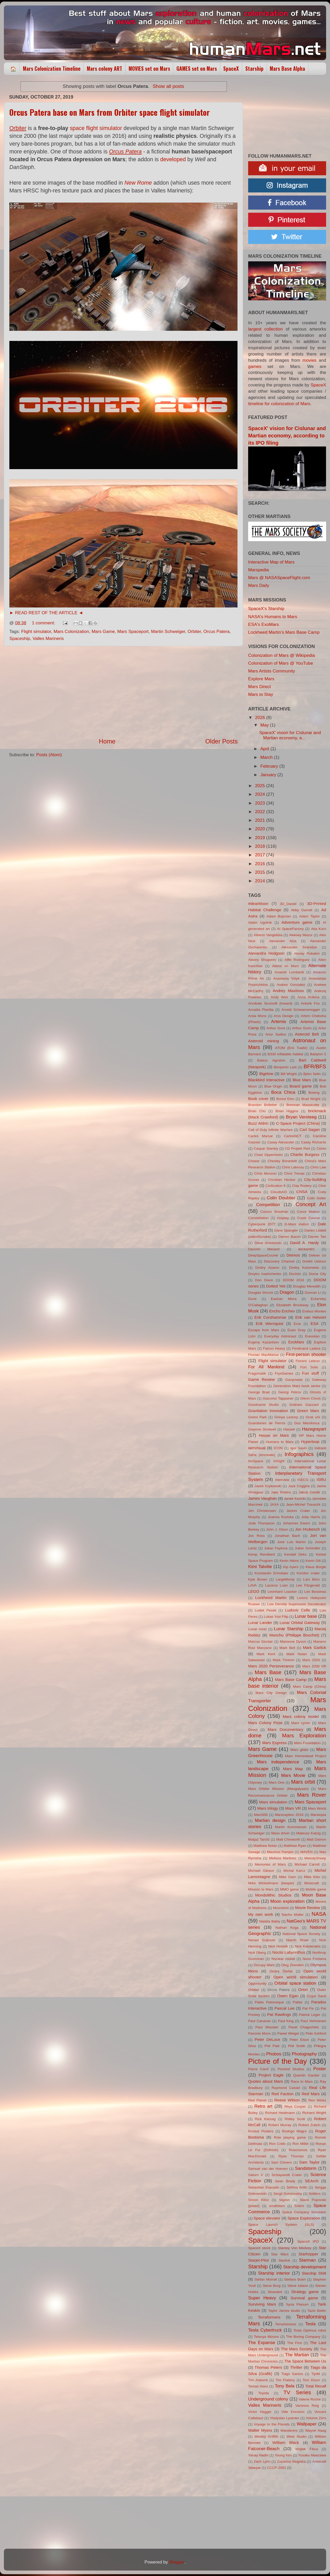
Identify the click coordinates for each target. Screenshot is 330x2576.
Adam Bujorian (279, 916)
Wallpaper (306, 2424)
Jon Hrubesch (307, 1529)
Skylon (284, 2200)
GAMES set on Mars (196, 68)
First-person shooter (306, 1354)
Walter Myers (260, 2430)
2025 (260, 785)
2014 (260, 880)
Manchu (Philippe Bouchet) (294, 1635)
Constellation (258, 1218)
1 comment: (44, 622)
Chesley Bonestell (282, 1161)
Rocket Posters (260, 2131)
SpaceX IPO (308, 2241)
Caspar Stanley (266, 1148)
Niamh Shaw (297, 1940)
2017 (260, 854)
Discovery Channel (279, 1261)
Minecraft (311, 1883)
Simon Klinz (258, 2200)
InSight (279, 1461)
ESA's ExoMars (263, 624)
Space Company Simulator (304, 2212)
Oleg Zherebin (292, 1965)
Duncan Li (313, 1293)
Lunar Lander (260, 1622)
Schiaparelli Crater (287, 2175)
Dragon (287, 1292)
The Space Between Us (305, 2361)
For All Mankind (266, 1366)
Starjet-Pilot (258, 2260)
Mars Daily (258, 585)
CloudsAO (278, 1192)
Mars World (317, 1808)
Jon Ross (256, 1536)
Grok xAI (313, 1417)
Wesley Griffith (266, 2436)
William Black (285, 2442)
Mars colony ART (104, 68)
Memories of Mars (270, 1864)
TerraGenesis (285, 2324)
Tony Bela (285, 2386)
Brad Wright (310, 1099)
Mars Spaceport (133, 631)
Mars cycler (300, 1723)
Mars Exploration (304, 1735)
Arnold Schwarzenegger (300, 1010)
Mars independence (278, 1761)
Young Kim (283, 2455)
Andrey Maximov (288, 990)
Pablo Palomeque (269, 2002)
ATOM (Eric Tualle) (291, 1048)
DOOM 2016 (293, 1280)
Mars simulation (273, 1802)
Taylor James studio (284, 2311)
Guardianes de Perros (266, 1423)
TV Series (297, 2392)
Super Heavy (262, 2297)
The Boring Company (303, 2337)
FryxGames (284, 1373)
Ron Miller (300, 2144)
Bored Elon (285, 1099)
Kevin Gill (313, 1561)
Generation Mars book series (296, 1386)
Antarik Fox (310, 1003)
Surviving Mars (262, 2304)
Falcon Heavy (274, 1348)
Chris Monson (265, 1173)
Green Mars (308, 1410)
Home (107, 741)
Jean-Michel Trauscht (303, 1504)
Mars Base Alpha (287, 68)
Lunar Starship (288, 1628)
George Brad (259, 1392)
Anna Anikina (308, 997)
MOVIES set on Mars (149, 68)
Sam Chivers (281, 2162)
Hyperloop (310, 1441)
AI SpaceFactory (290, 929)
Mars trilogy (267, 1808)
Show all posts (168, 86)
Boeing (314, 1093)
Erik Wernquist (269, 1323)
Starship (254, 68)
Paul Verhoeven (313, 2021)
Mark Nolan (296, 1654)
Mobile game (316, 1889)
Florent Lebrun (308, 1361)
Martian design (270, 1820)
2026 (260, 717)
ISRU (321, 1479)
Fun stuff (310, 1373)
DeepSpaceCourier (263, 1255)
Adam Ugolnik (260, 922)
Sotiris (299, 2206)
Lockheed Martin (270, 1597)
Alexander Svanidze (299, 947)
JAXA (274, 1504)
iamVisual (256, 1448)
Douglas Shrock (260, 1293)
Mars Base (268, 1672)
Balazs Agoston (271, 1060)
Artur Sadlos (275, 1034)
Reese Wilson (287, 2100)
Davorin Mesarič (264, 1249)
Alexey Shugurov (262, 960)
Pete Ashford (316, 2033)
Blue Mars (302, 1080)
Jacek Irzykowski (267, 1486)
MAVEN (306, 1852)
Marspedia (258, 569)
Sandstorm (305, 2168)
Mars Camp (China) (309, 1686)
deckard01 (306, 1249)
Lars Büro (311, 1579)
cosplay (283, 1218)
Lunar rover (257, 1629)
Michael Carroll (307, 1864)
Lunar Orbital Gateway (300, 1622)
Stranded (275, 2292)
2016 (260, 863)
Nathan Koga (287, 1928)
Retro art (263, 2106)
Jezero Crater (298, 1511)
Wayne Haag (315, 2430)
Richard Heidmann (280, 2113)
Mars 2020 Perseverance (271, 1666)
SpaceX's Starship (266, 608)
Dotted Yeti (276, 1286)
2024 (260, 794)
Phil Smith (296, 2046)
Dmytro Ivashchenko (264, 1274)
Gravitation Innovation (268, 1410)
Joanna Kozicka (281, 1517)
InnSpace (255, 1461)
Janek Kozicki (295, 1498)
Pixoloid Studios (291, 2069)
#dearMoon (258, 903)
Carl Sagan (310, 1129)
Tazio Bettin (316, 2311)
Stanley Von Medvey (294, 2248)
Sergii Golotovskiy (287, 2194)
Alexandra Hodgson (266, 953)
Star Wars (279, 2254)
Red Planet (257, 2100)
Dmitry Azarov (267, 1268)
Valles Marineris (48, 638)
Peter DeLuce (267, 2039)
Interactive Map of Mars (271, 562)
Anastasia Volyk (286, 978)
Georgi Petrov (289, 1392)
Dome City (317, 1274)
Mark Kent (265, 1654)
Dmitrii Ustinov (314, 1261)
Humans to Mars (280, 1442)
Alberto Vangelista (268, 935)
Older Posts (221, 741)
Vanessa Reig (307, 2405)
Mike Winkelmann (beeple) (271, 1883)
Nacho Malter (292, 1915)
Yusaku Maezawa (312, 2455)
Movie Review (307, 1907)
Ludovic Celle (297, 1610)
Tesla (310, 2323)
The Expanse (261, 2342)
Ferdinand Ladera (306, 1348)
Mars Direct (259, 686)
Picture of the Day (277, 2061)
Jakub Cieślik (309, 1492)
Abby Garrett (301, 910)
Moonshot (281, 1908)
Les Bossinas (315, 1592)
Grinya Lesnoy (286, 1417)
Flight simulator (36, 631)
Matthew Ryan (294, 1846)
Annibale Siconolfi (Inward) (270, 1003)
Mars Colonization (71, 631)
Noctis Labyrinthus (288, 1952)
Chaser (254, 1161)
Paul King (286, 2021)
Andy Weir (279, 997)
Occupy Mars (264, 1965)
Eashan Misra (283, 1299)
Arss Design (284, 1016)
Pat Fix (308, 2008)
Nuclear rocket (283, 1959)
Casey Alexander (280, 1142)
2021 (260, 820)
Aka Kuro (318, 929)
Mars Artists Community (271, 671)
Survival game (304, 2298)
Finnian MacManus (263, 1355)
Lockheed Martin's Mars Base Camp (284, 632)
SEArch (311, 2181)
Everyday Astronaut (280, 1336)
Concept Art (311, 1204)
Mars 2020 (311, 1660)
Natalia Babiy (269, 1921)
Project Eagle (271, 2075)
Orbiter (194, 631)
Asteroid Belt (307, 1034)
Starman (307, 2260)
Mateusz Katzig (308, 1833)
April (265, 748)
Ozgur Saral (316, 1996)
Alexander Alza (282, 941)
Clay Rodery (302, 1186)
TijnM (315, 2374)
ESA (315, 1323)
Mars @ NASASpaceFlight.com (279, 577)
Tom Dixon (311, 2380)
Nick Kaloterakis (308, 1946)
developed (173, 159)
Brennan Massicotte (302, 1105)
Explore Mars (261, 678)
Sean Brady (285, 2181)
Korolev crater (308, 1573)
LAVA (252, 1585)
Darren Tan (317, 1237)
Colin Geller (316, 1198)
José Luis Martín (291, 1542)
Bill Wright (289, 1074)
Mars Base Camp (290, 1679)
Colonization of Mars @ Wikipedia (281, 655)
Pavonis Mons (259, 2033)
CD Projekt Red (297, 1148)
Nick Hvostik (278, 1946)
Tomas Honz (258, 2386)
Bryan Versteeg (301, 1117)
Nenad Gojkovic (261, 1940)
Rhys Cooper (295, 2106)
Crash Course (308, 1218)
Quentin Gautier (306, 2075)
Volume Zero (316, 2418)
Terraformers (269, 2317)
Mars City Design (271, 1693)
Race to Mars (302, 2081)
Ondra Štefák (281, 1971)
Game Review (261, 1379)
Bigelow (266, 1073)
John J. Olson (277, 1529)
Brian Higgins (286, 1111)
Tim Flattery (285, 2380)
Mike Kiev (312, 1877)
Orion (303, 1989)
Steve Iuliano (297, 2286)
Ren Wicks (317, 2100)
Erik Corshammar (270, 1317)
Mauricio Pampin (280, 1852)
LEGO (253, 1591)
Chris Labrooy (293, 1167)
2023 (260, 803)
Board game (300, 1086)
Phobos (273, 2053)
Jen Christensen (262, 1511)
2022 (260, 811)
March (267, 757)
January (269, 774)
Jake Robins (281, 1492)
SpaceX (231, 68)
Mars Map (293, 1768)
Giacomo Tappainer (278, 1398)
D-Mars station (297, 1224)
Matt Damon (316, 1839)
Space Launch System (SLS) (281, 2225)
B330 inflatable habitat (285, 1054)
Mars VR (293, 1808)
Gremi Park (257, 1417)
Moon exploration (287, 1901)
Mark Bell (287, 1648)
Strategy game (305, 2291)
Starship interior (274, 2273)
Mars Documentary (285, 1729)
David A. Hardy (304, 1242)
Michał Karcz (294, 1871)
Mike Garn (287, 1877)
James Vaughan (262, 1498)
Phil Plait (272, 2046)
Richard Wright (314, 2113)
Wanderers (289, 2430)
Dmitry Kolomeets (304, 1268)
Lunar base (306, 1616)
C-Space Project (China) (298, 1123)
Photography (304, 2053)
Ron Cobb (277, 2144)
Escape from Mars (263, 1330)
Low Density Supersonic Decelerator (296, 1604)
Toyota (263, 2393)
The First (294, 2343)
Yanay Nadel (258, 2455)
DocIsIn (295, 1274)
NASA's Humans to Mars (272, 616)
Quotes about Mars (265, 2081)
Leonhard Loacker (282, 1592)
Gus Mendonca (307, 1423)
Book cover (258, 1098)
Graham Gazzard (304, 1405)
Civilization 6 (276, 1186)
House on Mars (274, 1435)
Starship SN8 (314, 2273)
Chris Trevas (294, 1173)
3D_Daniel (288, 904)
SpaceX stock (259, 2248)
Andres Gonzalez (291, 985)
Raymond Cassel (286, 2088)
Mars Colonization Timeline (52, 68)
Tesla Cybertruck (265, 2330)
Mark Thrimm (283, 1660)
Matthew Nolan (265, 1846)
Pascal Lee (284, 2008)
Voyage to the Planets (272, 2424)
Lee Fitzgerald (308, 1585)
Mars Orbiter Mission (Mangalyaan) (278, 1789)
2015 (260, 872)
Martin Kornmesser (291, 1827)
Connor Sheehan (274, 1212)
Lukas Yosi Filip (276, 1617)
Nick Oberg (257, 1952)
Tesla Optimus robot (309, 2330)
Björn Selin (312, 1074)
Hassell (289, 1429)
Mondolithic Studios (273, 1895)
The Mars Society (296, 2349)
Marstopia (318, 1815)
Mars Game (103, 631)
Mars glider (300, 1750)
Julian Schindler (307, 1548)
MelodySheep (315, 1858)
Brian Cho (257, 1111)
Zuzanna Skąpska (291, 2461)
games (254, 366)
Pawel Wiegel (288, 2033)
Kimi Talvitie (260, 1566)
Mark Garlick (314, 1647)
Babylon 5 (318, 1054)
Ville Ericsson (293, 2412)
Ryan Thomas (291, 2156)
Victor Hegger (260, 2412)
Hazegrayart (314, 1429)
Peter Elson (299, 2040)
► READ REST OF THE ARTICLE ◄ (46, 612)
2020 (260, 828)
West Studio (296, 2436)
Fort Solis (309, 1367)
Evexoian (312, 1336)
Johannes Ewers (296, 1523)
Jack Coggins (299, 1486)
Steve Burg (272, 2286)
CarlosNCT (293, 1136)
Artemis (278, 1021)
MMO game (289, 1889)
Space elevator (267, 2218)
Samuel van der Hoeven (268, 2169)
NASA (319, 1914)
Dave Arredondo (268, 1243)
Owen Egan (288, 1996)
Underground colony (268, 2399)
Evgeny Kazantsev (263, 1342)
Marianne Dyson (293, 1641)
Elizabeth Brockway (292, 1305)
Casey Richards (313, 1142)
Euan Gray (296, 1330)
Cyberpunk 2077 (261, 1224)
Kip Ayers (290, 1567)
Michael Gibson (261, 1871)
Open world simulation (295, 1977)
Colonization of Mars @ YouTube (280, 663)
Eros (297, 1324)
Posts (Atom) (49, 754)
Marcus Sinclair (260, 1641)
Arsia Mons (257, 1016)
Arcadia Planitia (261, 1010)
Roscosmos (298, 2150)
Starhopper (308, 2254)
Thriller (296, 2367)
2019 (260, 837)
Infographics (299, 1454)
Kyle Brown (257, 1579)
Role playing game (290, 2137)
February (269, 766)
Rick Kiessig (265, 2119)
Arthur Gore (275, 1028)
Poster (319, 2068)
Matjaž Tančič (259, 1839)
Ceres (321, 1148)
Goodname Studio (263, 1405)
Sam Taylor (309, 2162)
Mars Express (274, 1742)
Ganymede (293, 1380)
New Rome (138, 183)
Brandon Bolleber (262, 1105)
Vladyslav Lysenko (284, 2418)
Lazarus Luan (276, 1585)
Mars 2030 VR (314, 1666)
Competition (268, 1204)
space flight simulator (96, 128)
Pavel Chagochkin (303, 2027)
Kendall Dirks (295, 1554)
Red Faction (283, 2094)
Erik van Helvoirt (310, 1317)
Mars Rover (311, 1795)
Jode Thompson (261, 1523)
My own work (260, 1914)
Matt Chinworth (288, 1839)
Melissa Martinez (282, 1858)
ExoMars (296, 1342)
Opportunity (257, 1983)
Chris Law (318, 1167)
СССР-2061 (276, 2468)
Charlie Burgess (304, 1154)
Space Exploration (304, 2218)
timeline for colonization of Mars (279, 403)
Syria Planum (297, 2304)
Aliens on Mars (285, 966)
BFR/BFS (314, 1066)
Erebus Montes (314, 1311)
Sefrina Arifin (297, 2187)
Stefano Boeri (295, 2279)
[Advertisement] (123, 691)
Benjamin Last (285, 1067)
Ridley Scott (295, 2119)
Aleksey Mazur (300, 935)
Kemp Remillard (261, 1554)
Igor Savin (298, 1448)
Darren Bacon (289, 1237)
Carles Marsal (260, 1136)
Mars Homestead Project (305, 1756)
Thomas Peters (268, 2367)
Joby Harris (310, 1517)
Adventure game (296, 922)
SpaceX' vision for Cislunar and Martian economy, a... (290, 735)
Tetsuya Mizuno (266, 2337)
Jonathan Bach (287, 1536)
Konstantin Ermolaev (271, 1573)
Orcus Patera (216, 631)
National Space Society (301, 1934)
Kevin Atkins (289, 1561)
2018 (260, 846)
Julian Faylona (275, 1548)
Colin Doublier (281, 1197)
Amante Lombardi (289, 972)
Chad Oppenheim (268, 1155)
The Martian (297, 2354)
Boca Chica (283, 1092)
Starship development (304, 2266)
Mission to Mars (260, 1889)
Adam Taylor (309, 916)
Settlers (315, 2194)
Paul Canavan (259, 2021)
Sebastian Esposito (263, 2187)
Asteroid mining (263, 1041)
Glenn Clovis (310, 1398)
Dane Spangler (286, 1230)
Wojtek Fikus (306, 2449)
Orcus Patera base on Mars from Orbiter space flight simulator (109, 112)
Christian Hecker (281, 1180)
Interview (282, 1480)
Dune (252, 1299)
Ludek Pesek (265, 1610)
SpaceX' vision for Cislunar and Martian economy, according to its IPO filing (287, 435)
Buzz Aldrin (258, 1123)
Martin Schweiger (168, 631)
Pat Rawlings (279, 2014)
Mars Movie (293, 1775)
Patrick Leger (309, 2015)
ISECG (303, 1480)
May (265, 725)
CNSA (301, 1191)
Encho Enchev (282, 1311)
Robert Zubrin (309, 2125)
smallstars (277, 2206)
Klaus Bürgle (316, 1567)
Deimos (293, 1255)
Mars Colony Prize (265, 1722)
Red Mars (311, 2094)
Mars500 (261, 1815)
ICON (278, 1448)
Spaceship (19, 638)
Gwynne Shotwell (262, 1429)
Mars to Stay (260, 694)
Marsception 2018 (289, 1815)
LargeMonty (285, 1579)
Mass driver (280, 1833)
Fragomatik (257, 1373)
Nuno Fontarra (314, 1959)
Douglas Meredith (307, 1286)
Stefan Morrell (265, 2279)
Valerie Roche (310, 2399)
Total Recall (315, 2386)
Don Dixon (264, 1280)
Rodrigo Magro (294, 2131)
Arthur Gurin (302, 1028)
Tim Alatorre (258, 2380)
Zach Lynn (262, 2461)
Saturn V (255, 2175)
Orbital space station (295, 1983)
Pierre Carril (258, 2069)
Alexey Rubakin (307, 953)
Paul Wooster (267, 2027)
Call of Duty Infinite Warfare (270, 1130)
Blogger (176, 2562)
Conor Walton (308, 1212)
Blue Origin (273, 1086)
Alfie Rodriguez (297, 960)
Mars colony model (301, 1716)
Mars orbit (303, 1782)
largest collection (265, 329)
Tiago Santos (292, 2374)
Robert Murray (279, 2125)
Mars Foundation (307, 1743)
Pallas (297, 2002)
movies (309, 360)
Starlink (284, 2260)
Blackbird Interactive (266, 1080)
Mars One (277, 1782)
